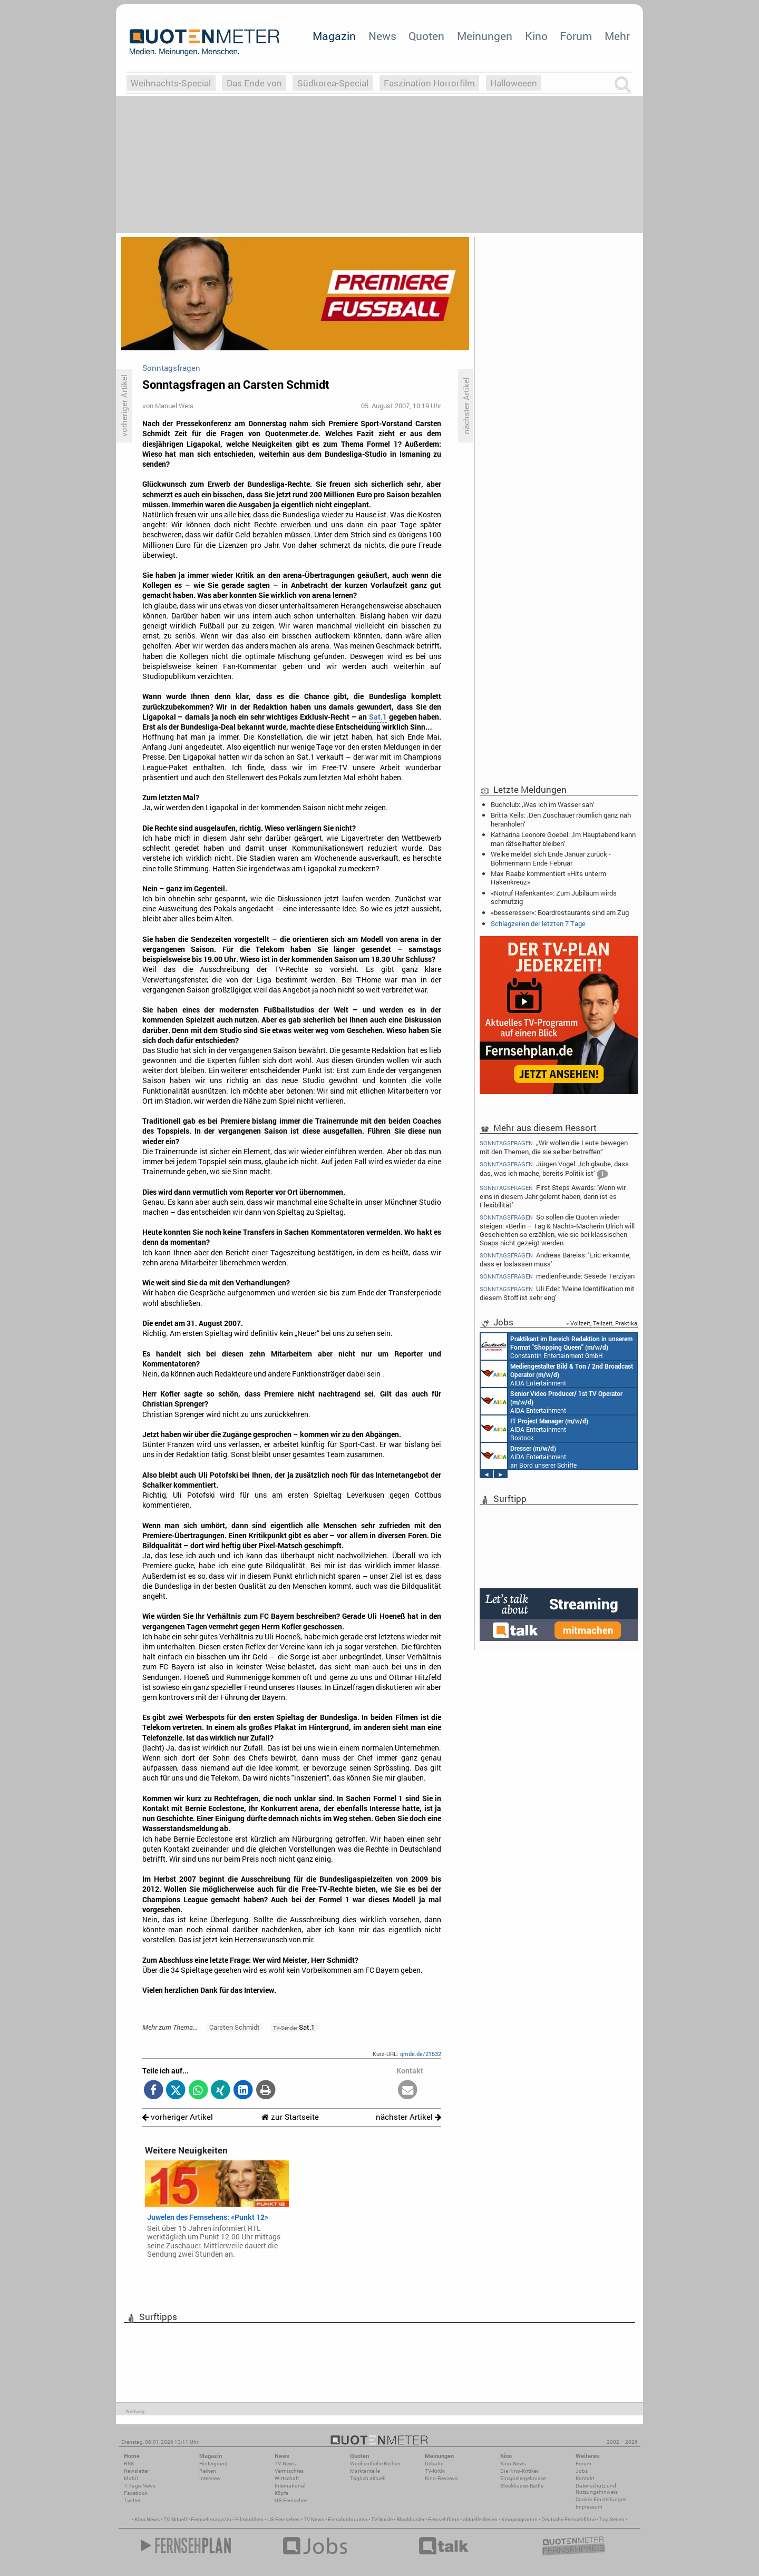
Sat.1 (378, 717)
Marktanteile (365, 2470)
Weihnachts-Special (171, 83)
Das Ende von (254, 83)
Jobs (582, 2470)
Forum (576, 35)
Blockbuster (410, 2519)
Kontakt (585, 2478)
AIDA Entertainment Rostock (534, 1428)
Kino (536, 35)
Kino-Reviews (441, 2478)
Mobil (131, 2478)
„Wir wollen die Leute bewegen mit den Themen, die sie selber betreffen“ (554, 1147)
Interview (210, 2478)
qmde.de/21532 (420, 2054)
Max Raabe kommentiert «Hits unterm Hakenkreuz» (548, 878)
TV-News (285, 2463)
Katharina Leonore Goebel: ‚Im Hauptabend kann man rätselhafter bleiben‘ (563, 839)
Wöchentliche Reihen (375, 2463)
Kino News (147, 2519)
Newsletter (136, 2470)
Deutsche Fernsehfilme (568, 2519)
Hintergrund (213, 2463)
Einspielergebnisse (523, 2478)
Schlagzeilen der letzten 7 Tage (538, 923)
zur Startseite (290, 2117)
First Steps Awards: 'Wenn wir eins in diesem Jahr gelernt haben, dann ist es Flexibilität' (553, 1196)
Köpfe (281, 2493)
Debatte (434, 2463)
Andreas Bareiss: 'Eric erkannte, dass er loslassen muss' (555, 1259)
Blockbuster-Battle (521, 2485)
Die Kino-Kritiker (519, 2470)
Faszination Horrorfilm (429, 83)
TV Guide (382, 2519)
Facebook (136, 2493)
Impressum (589, 2506)
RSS (129, 2463)
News (382, 35)
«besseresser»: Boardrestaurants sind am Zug (560, 912)
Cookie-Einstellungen (601, 2499)
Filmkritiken (249, 2519)
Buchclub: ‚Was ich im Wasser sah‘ (543, 804)
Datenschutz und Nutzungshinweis (597, 2488)
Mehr (617, 35)
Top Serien (612, 2519)
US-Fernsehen (291, 2500)
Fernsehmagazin (211, 2519)
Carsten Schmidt (234, 2027)
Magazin (334, 35)
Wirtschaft (287, 2478)
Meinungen (484, 35)
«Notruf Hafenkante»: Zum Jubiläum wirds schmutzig (554, 897)
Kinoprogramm (519, 2519)
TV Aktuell (175, 2519)
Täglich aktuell (368, 2478)
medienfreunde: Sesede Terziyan (557, 1276)
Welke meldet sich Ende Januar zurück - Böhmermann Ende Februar (551, 858)
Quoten (426, 35)
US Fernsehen (283, 2519)
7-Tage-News (139, 2485)
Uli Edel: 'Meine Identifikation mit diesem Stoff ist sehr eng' (557, 1293)
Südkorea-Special (332, 83)
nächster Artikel (408, 2117)
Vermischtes (289, 2470)
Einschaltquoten (347, 2519)
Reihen (207, 2470)
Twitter (132, 2500)
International (290, 2485)
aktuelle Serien (480, 2519)
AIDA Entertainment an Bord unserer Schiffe (557, 1374)
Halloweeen (513, 83)
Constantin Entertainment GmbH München (556, 1346)
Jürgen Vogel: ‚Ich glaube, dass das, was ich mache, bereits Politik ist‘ (554, 1169)
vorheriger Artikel (177, 2117)
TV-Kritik (435, 2470)
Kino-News (513, 2463)
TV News (314, 2519)
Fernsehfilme (443, 2519)
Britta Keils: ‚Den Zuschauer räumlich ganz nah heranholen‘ (561, 819)
